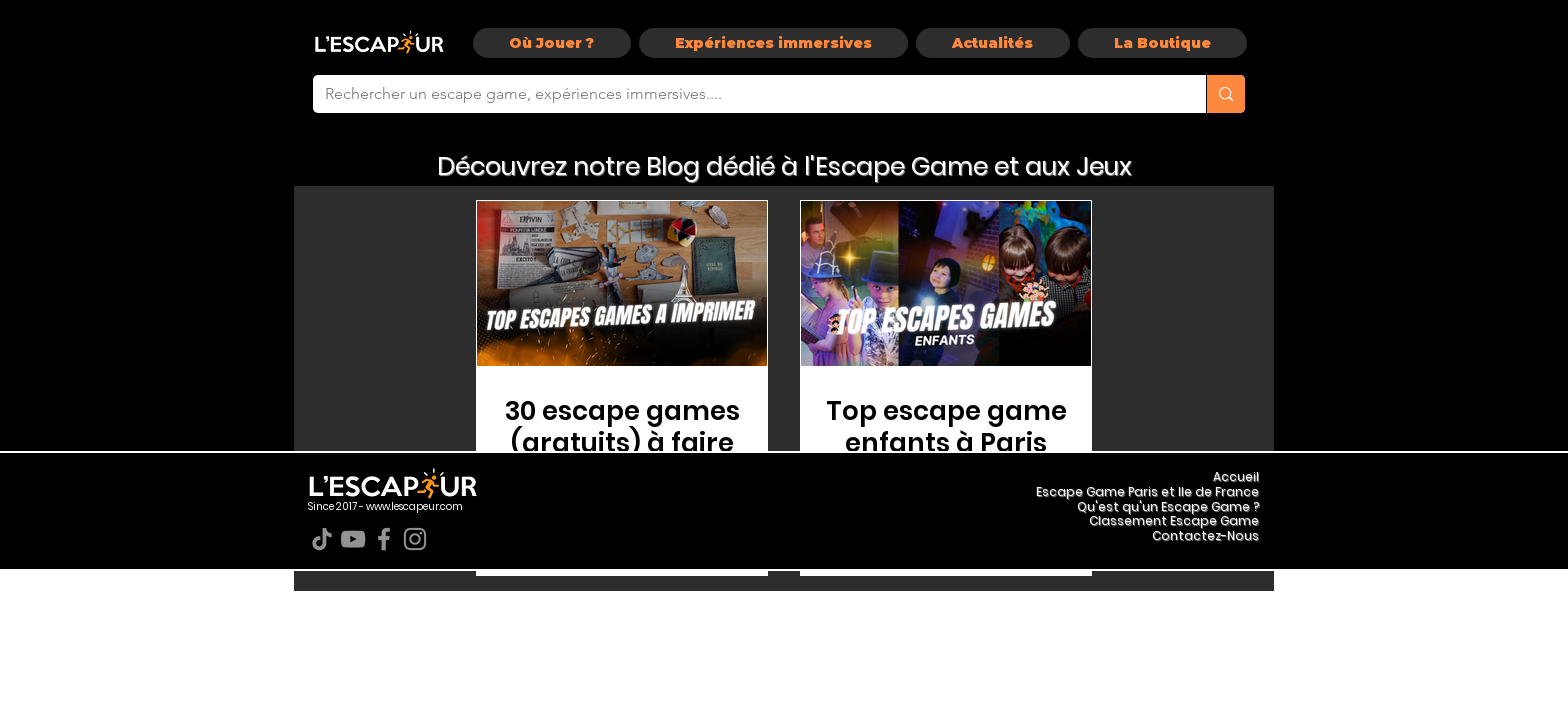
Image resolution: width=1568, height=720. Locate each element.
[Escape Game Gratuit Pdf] (622, 283)
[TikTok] (322, 539)
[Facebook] (384, 539)
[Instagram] (415, 539)
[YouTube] (353, 539)
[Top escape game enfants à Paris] (946, 283)
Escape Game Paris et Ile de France (1147, 491)
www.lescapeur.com (414, 506)
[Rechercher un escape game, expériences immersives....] (744, 94)
